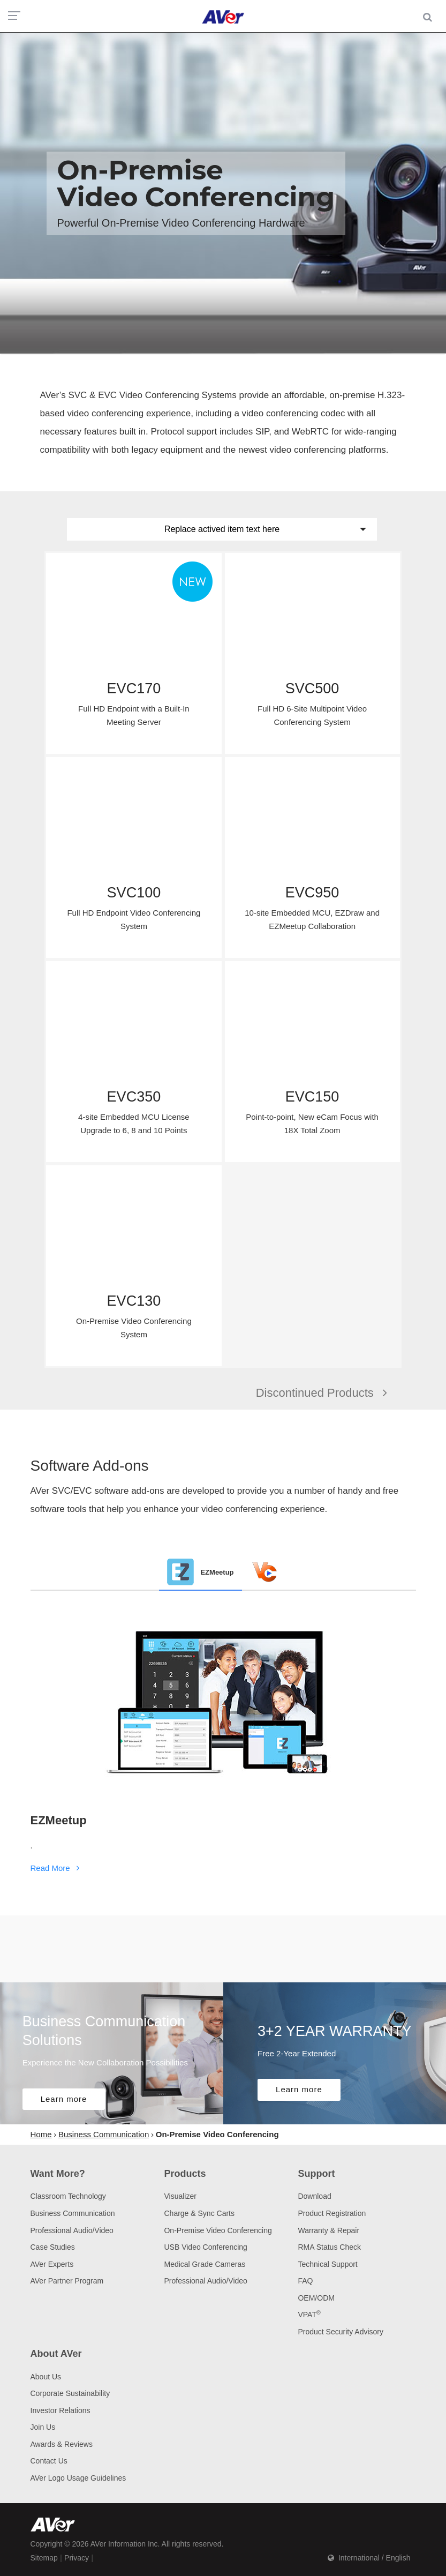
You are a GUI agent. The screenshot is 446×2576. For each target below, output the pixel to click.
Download (314, 2196)
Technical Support (327, 2264)
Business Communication (73, 2213)
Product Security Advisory (340, 2331)
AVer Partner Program (67, 2281)
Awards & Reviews (62, 2444)
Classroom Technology (68, 2196)
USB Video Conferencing (205, 2247)
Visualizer (180, 2196)
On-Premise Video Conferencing (217, 2230)
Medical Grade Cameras (204, 2264)
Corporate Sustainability (70, 2393)
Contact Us (49, 2461)
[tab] (200, 1572)
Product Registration (332, 2213)
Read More (57, 1868)
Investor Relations (60, 2410)
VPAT (309, 2314)
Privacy (76, 2557)
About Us (46, 2376)
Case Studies (53, 2247)
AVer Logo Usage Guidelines (78, 2478)
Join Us (43, 2427)
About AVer (56, 2353)
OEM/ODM (316, 2298)
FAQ (305, 2281)
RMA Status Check (329, 2247)
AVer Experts (52, 2264)
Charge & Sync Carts (199, 2213)
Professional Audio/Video (72, 2230)
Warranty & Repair (328, 2230)
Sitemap (44, 2557)
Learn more (64, 2098)
